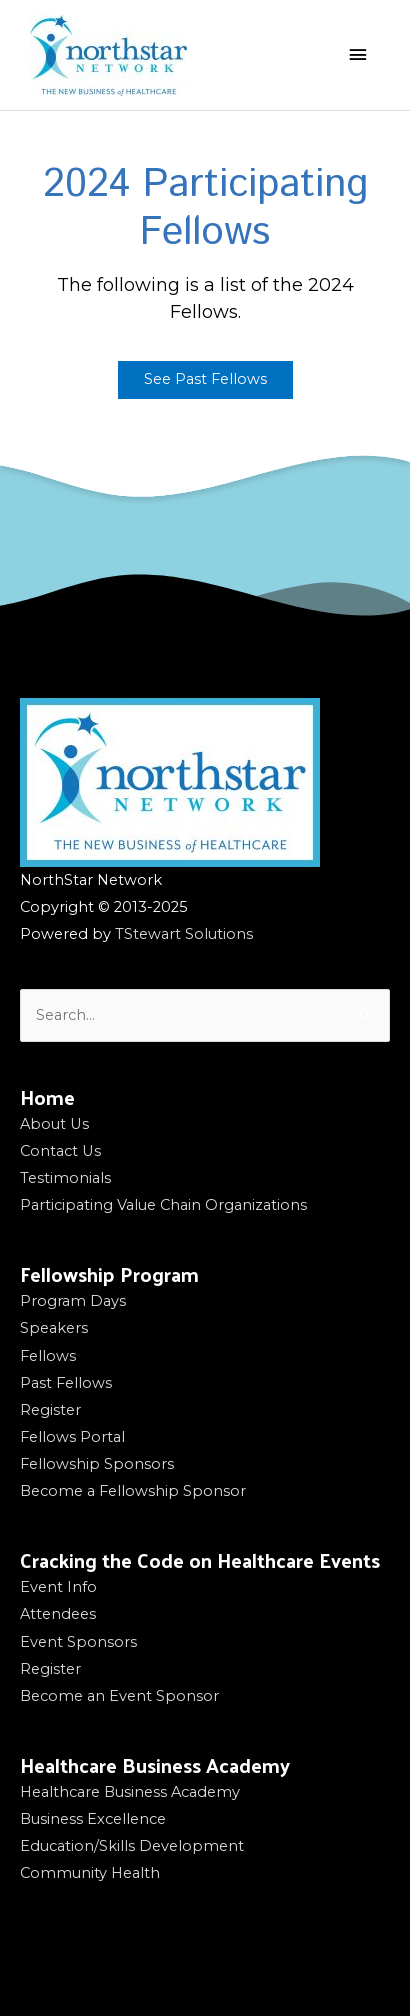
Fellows (48, 1356)
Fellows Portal (72, 1437)
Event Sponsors (78, 1642)
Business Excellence (93, 1819)
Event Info (58, 1587)
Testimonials (65, 1178)
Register (50, 1410)
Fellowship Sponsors (97, 1464)
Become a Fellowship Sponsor (133, 1491)
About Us (54, 1124)
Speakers (54, 1328)
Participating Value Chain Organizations (163, 1205)
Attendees (58, 1614)
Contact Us (60, 1151)
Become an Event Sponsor (119, 1696)
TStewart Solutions (184, 934)
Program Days (73, 1301)
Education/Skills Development (132, 1846)
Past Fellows (66, 1383)
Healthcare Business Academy (130, 1792)
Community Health (90, 1873)
